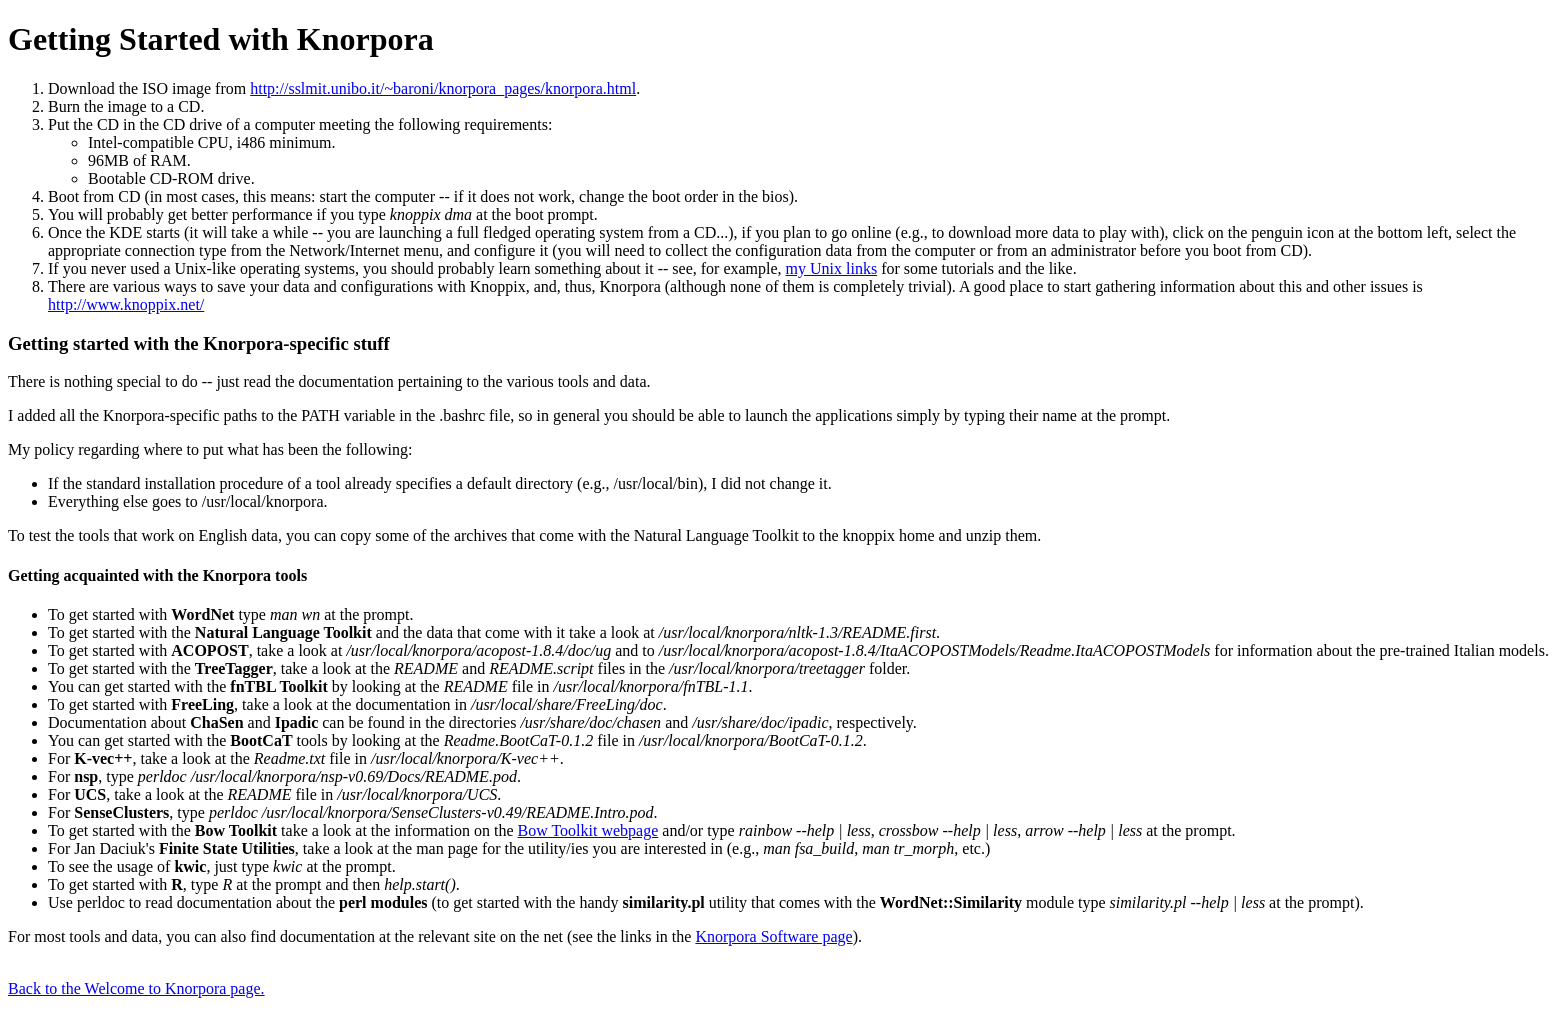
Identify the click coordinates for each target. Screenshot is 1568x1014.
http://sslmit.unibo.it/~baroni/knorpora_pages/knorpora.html (443, 88)
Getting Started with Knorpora (221, 39)
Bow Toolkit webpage (587, 830)
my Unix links (832, 268)
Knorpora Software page (773, 936)
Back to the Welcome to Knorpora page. (136, 988)
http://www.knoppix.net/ (126, 304)
